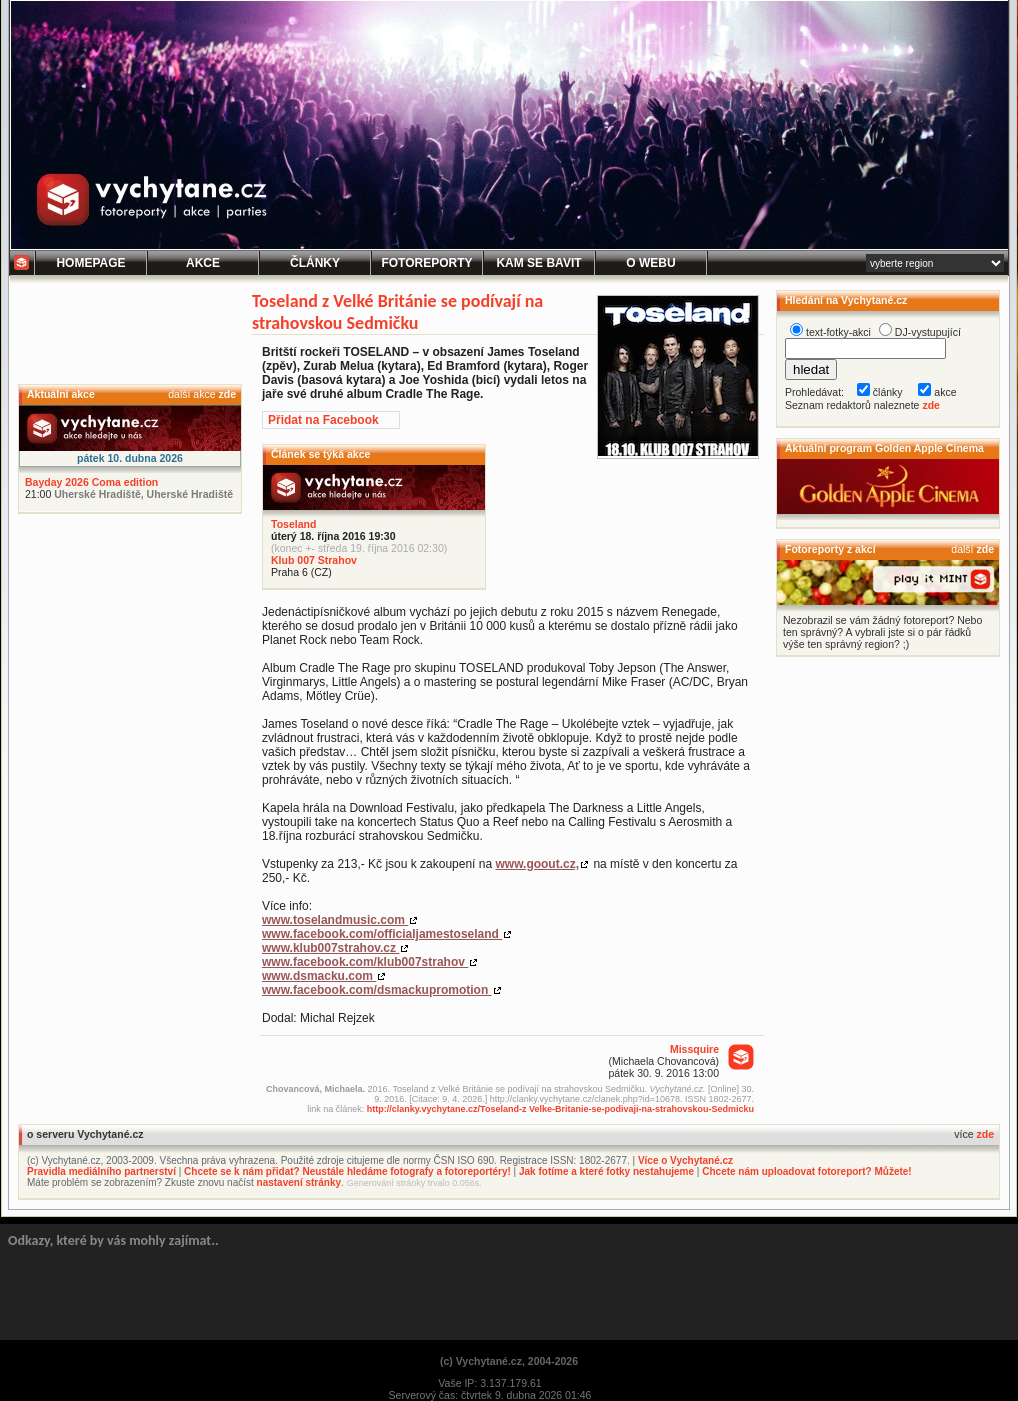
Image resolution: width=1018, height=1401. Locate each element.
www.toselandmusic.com (335, 920)
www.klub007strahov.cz (330, 948)
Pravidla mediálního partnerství (101, 1171)
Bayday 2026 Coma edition (91, 482)
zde (227, 394)
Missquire (694, 1049)
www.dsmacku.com (319, 976)
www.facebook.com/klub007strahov (365, 962)
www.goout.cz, (537, 864)
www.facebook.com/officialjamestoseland (382, 934)
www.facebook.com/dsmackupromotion (377, 990)
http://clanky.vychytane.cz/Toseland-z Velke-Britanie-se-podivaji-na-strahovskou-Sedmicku (560, 1109)
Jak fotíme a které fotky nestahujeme (606, 1171)
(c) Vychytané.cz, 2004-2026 (509, 1361)
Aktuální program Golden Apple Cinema (884, 448)
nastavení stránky (299, 1182)
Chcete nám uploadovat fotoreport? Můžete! (806, 1171)
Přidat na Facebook (323, 420)
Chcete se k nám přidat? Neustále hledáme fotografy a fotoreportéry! (347, 1171)
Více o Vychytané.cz (685, 1160)
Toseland (293, 524)
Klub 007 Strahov (314, 560)
